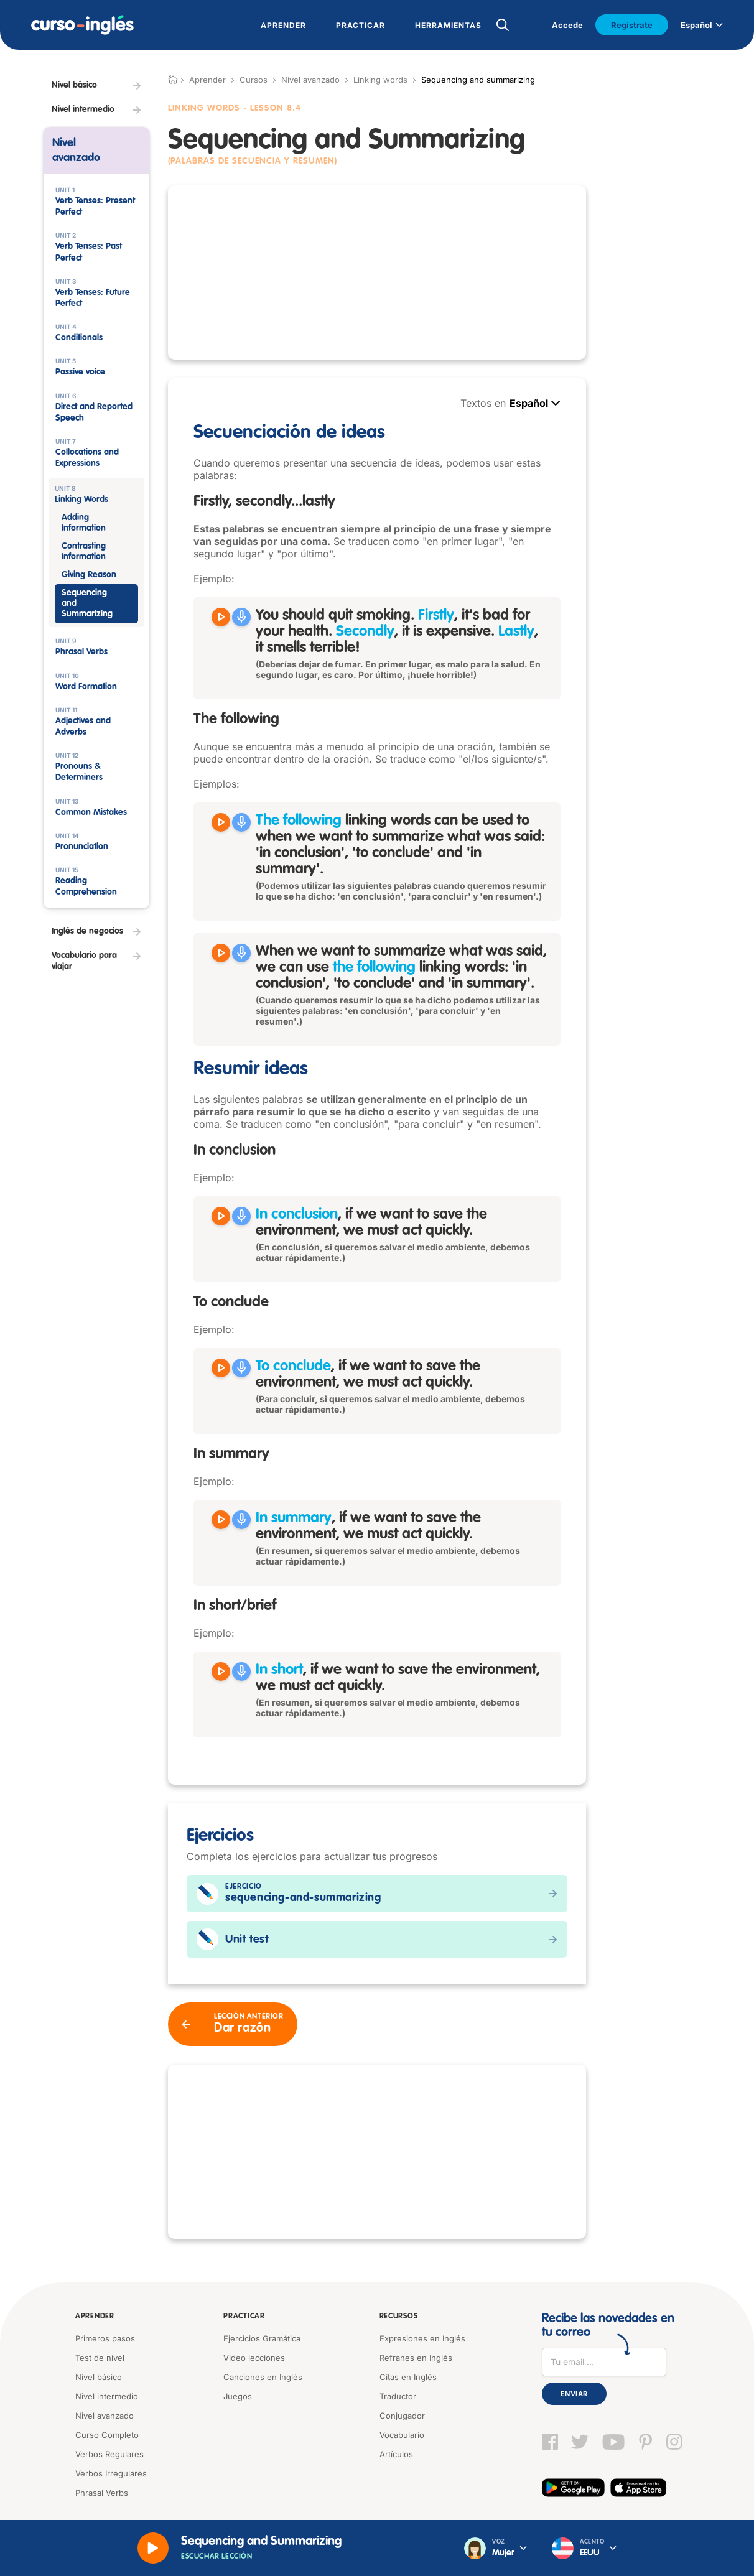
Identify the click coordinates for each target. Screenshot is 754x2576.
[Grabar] (241, 617)
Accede (567, 25)
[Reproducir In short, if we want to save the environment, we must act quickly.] (221, 1671)
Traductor (397, 2396)
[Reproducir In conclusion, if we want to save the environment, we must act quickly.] (221, 1216)
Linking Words (204, 108)
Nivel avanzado (310, 80)
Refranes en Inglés (415, 2358)
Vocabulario (401, 2435)
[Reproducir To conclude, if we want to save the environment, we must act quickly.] (221, 1368)
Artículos (396, 2454)
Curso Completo (107, 2435)
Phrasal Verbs (101, 2493)
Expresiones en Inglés (422, 2338)
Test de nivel (99, 2358)
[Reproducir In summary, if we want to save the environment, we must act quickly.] (221, 1519)
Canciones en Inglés (262, 2377)
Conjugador (402, 2415)
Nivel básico (98, 2377)
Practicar (243, 2316)
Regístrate (632, 25)
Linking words (380, 80)
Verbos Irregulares (111, 2473)
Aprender (94, 2316)
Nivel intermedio (106, 2396)
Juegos (237, 2396)
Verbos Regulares (109, 2454)
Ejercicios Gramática (261, 2338)
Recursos (398, 2316)
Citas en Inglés (408, 2377)
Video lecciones (254, 2358)
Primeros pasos (105, 2338)
